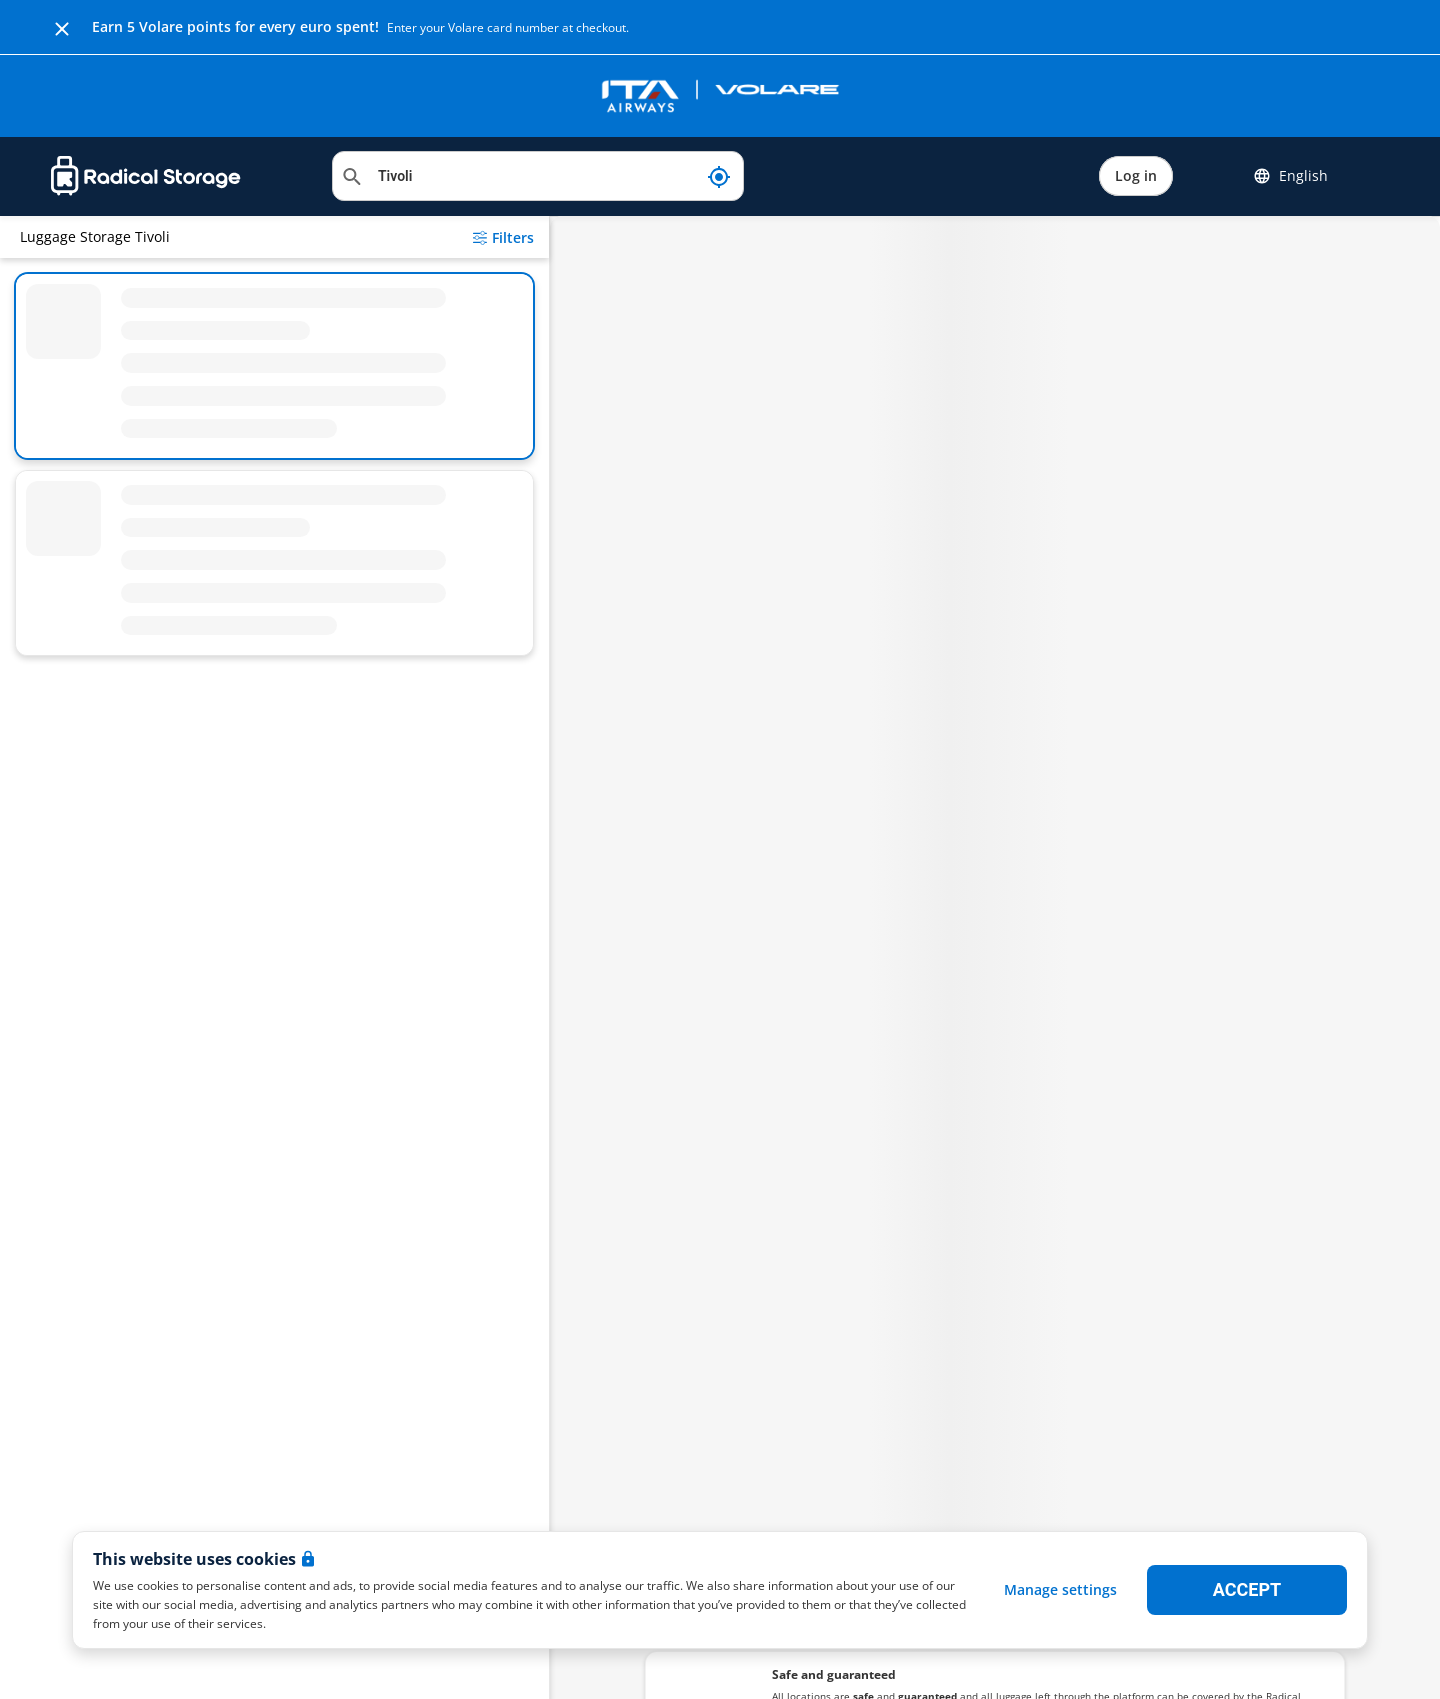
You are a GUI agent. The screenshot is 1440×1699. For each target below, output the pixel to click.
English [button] (1290, 176)
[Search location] (538, 176)
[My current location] (719, 176)
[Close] (62, 27)
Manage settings (1060, 1589)
